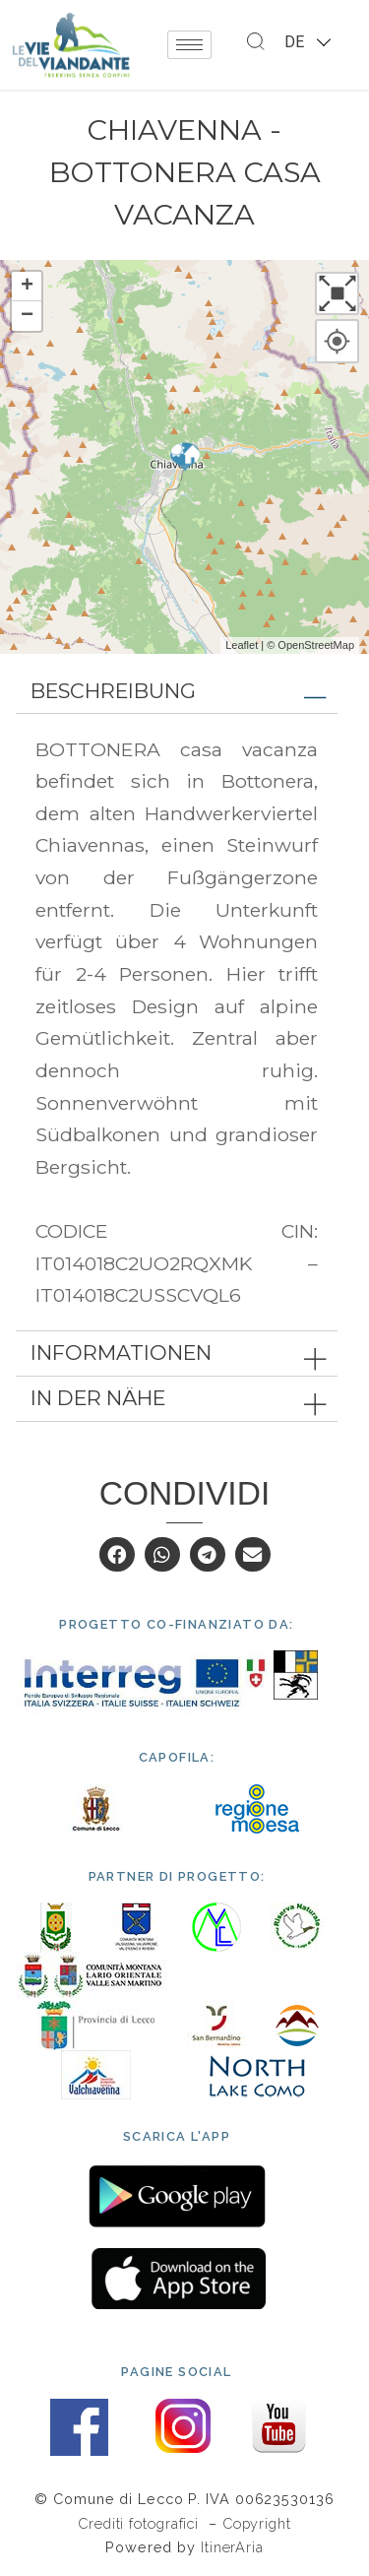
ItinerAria (232, 2547)
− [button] (27, 316)
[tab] (177, 692)
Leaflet (241, 645)
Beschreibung (113, 690)
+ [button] (27, 286)
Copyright (256, 2523)
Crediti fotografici (141, 2523)
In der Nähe (98, 1397)
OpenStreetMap (315, 645)
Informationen (121, 1352)
